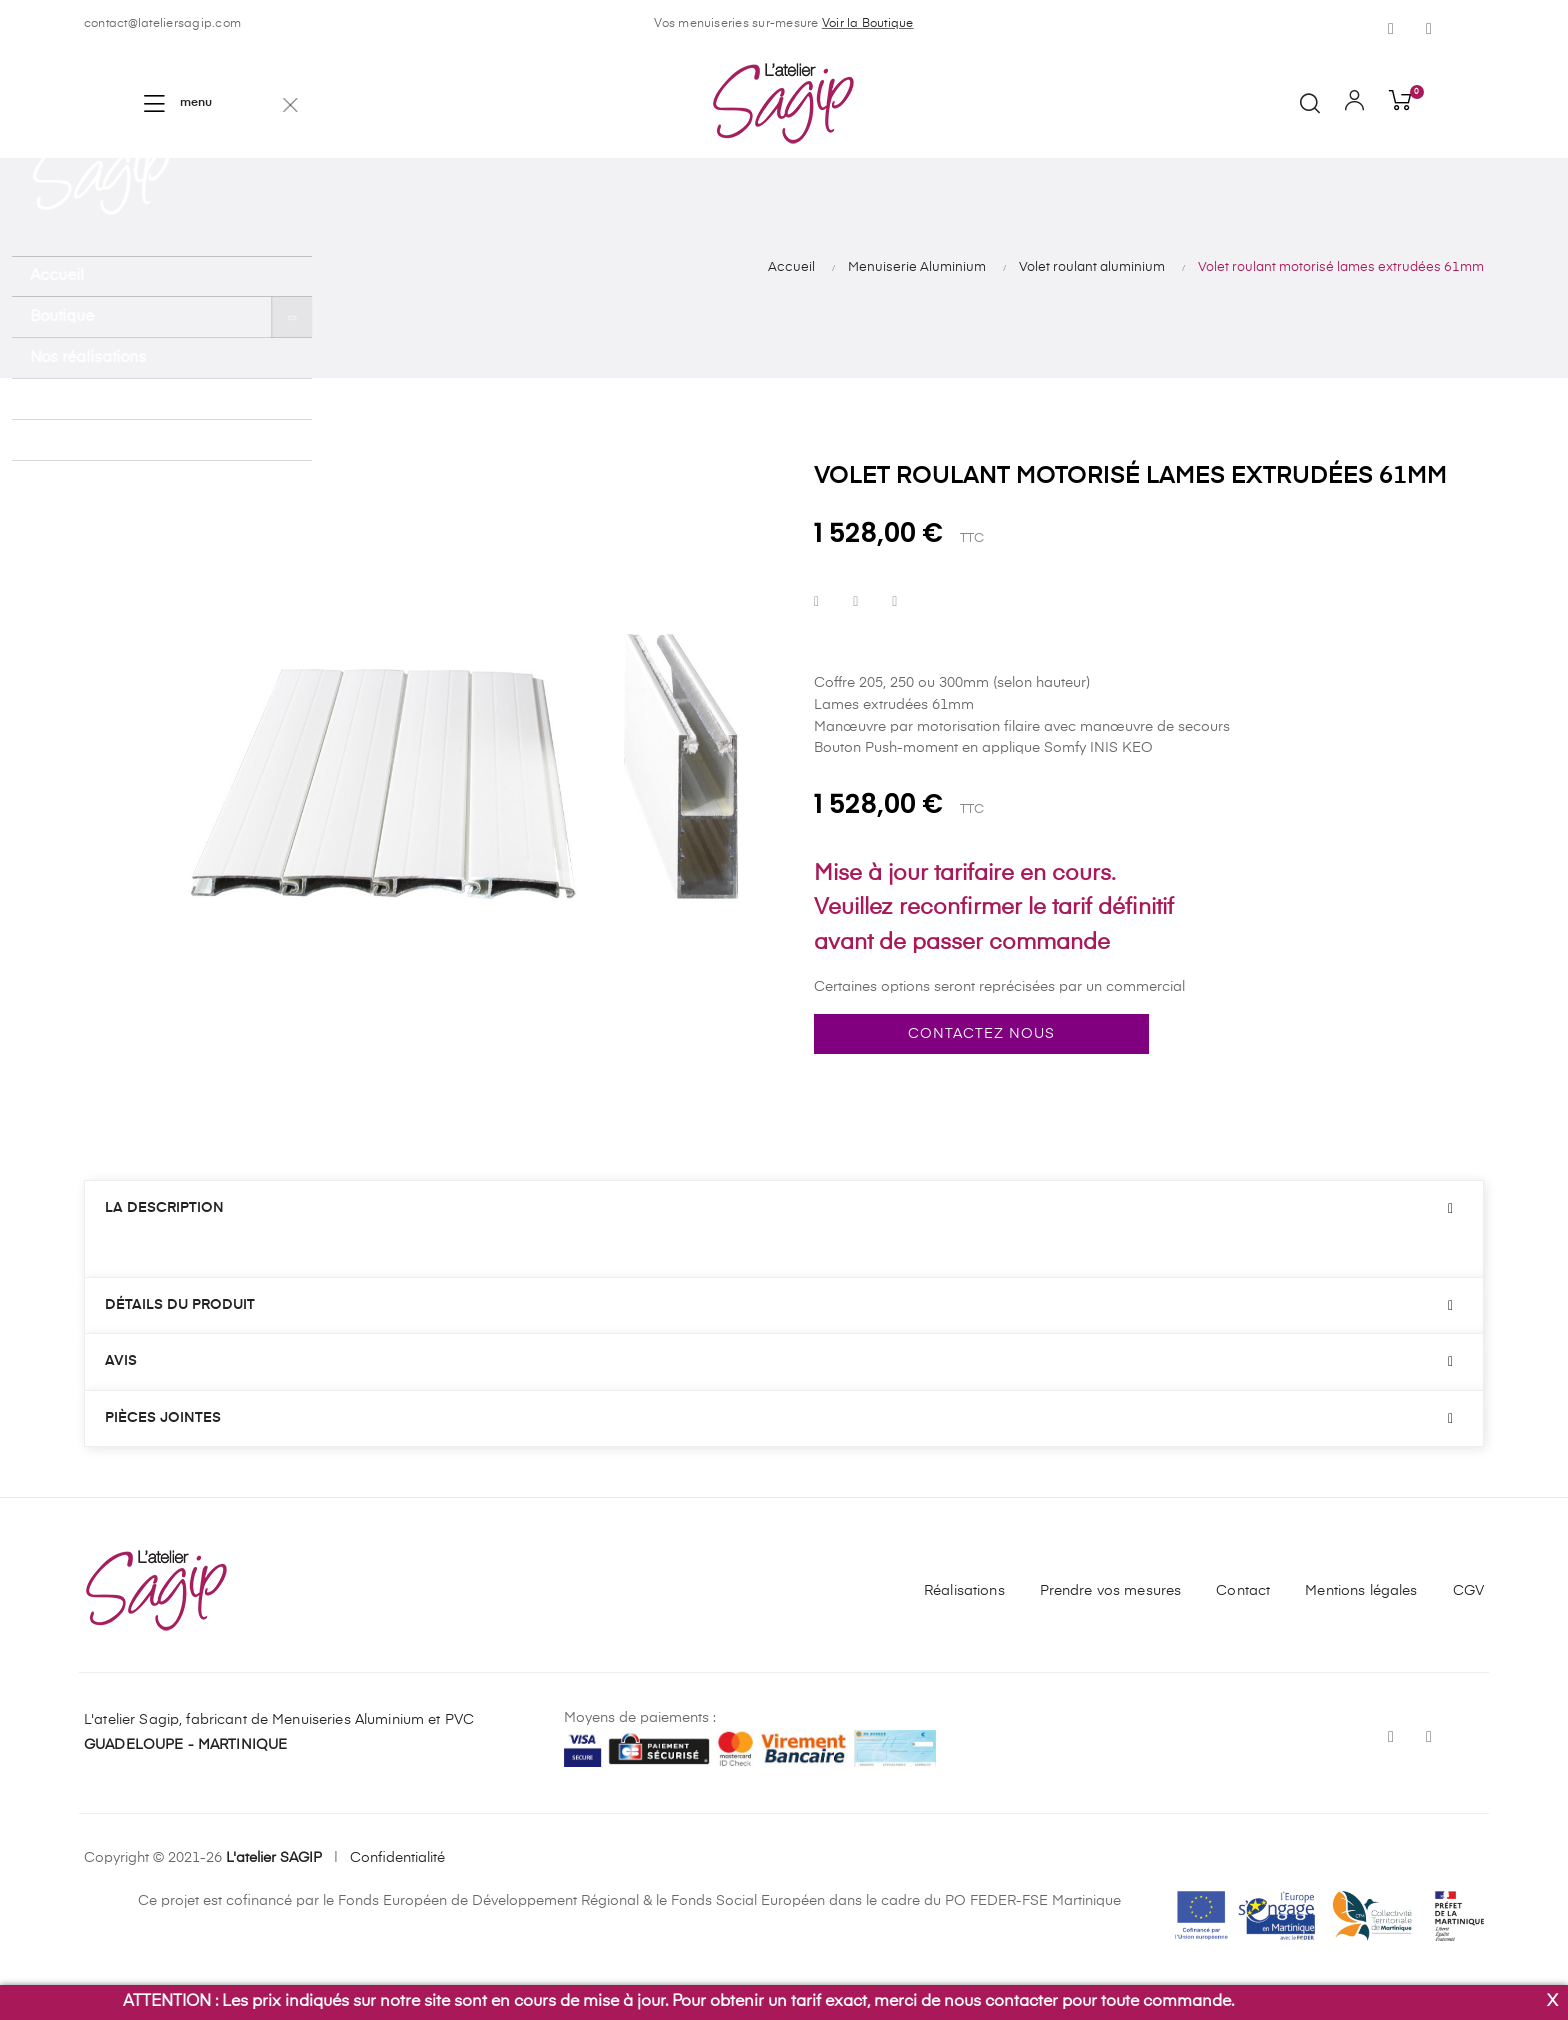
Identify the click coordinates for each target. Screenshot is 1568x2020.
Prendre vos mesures (1111, 1591)
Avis (121, 1361)
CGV (1468, 1591)
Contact (1243, 1591)
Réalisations (964, 1591)
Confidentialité (397, 1858)
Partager (816, 602)
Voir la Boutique (868, 24)
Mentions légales (1361, 1591)
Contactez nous (981, 1034)
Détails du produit (180, 1305)
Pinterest (894, 602)
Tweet (855, 602)
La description (164, 1208)
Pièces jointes (163, 1418)
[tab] (784, 1208)
